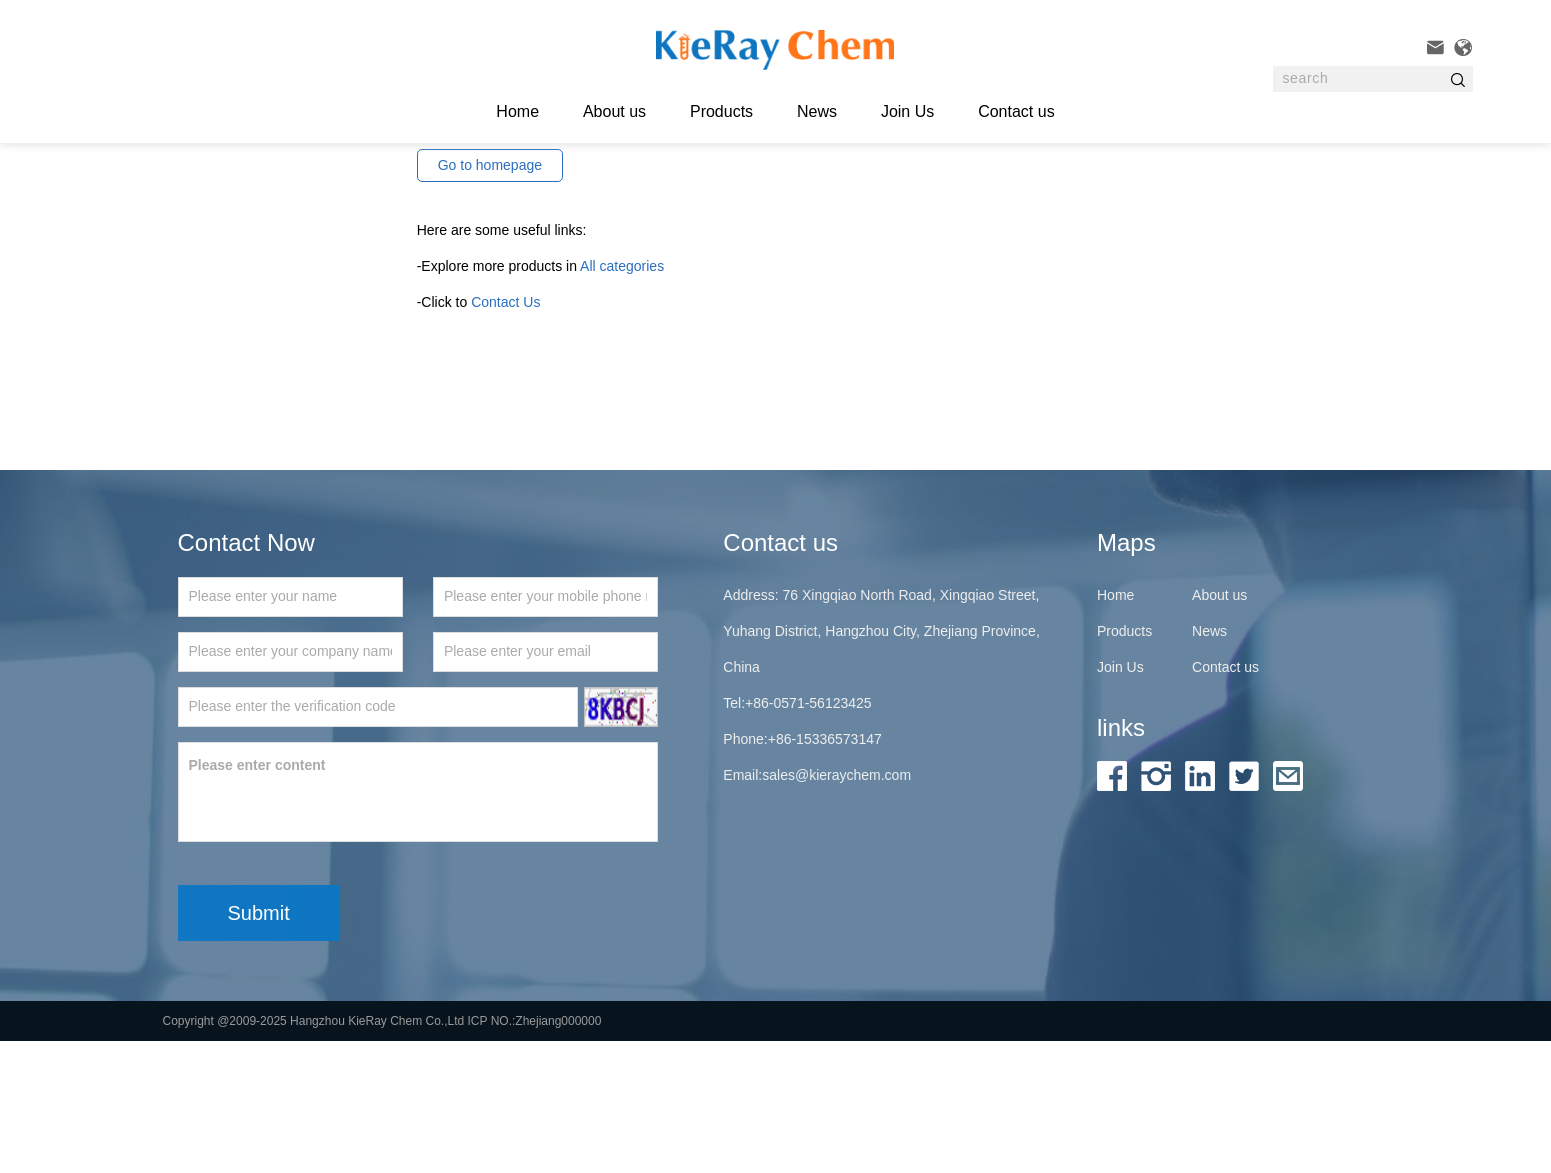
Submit (259, 1045)
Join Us (907, 111)
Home (1115, 727)
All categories (622, 398)
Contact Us (505, 434)
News (817, 111)
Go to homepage (490, 297)
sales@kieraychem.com (836, 907)
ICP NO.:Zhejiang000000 (535, 1153)
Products (721, 111)
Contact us (1016, 111)
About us (614, 111)
